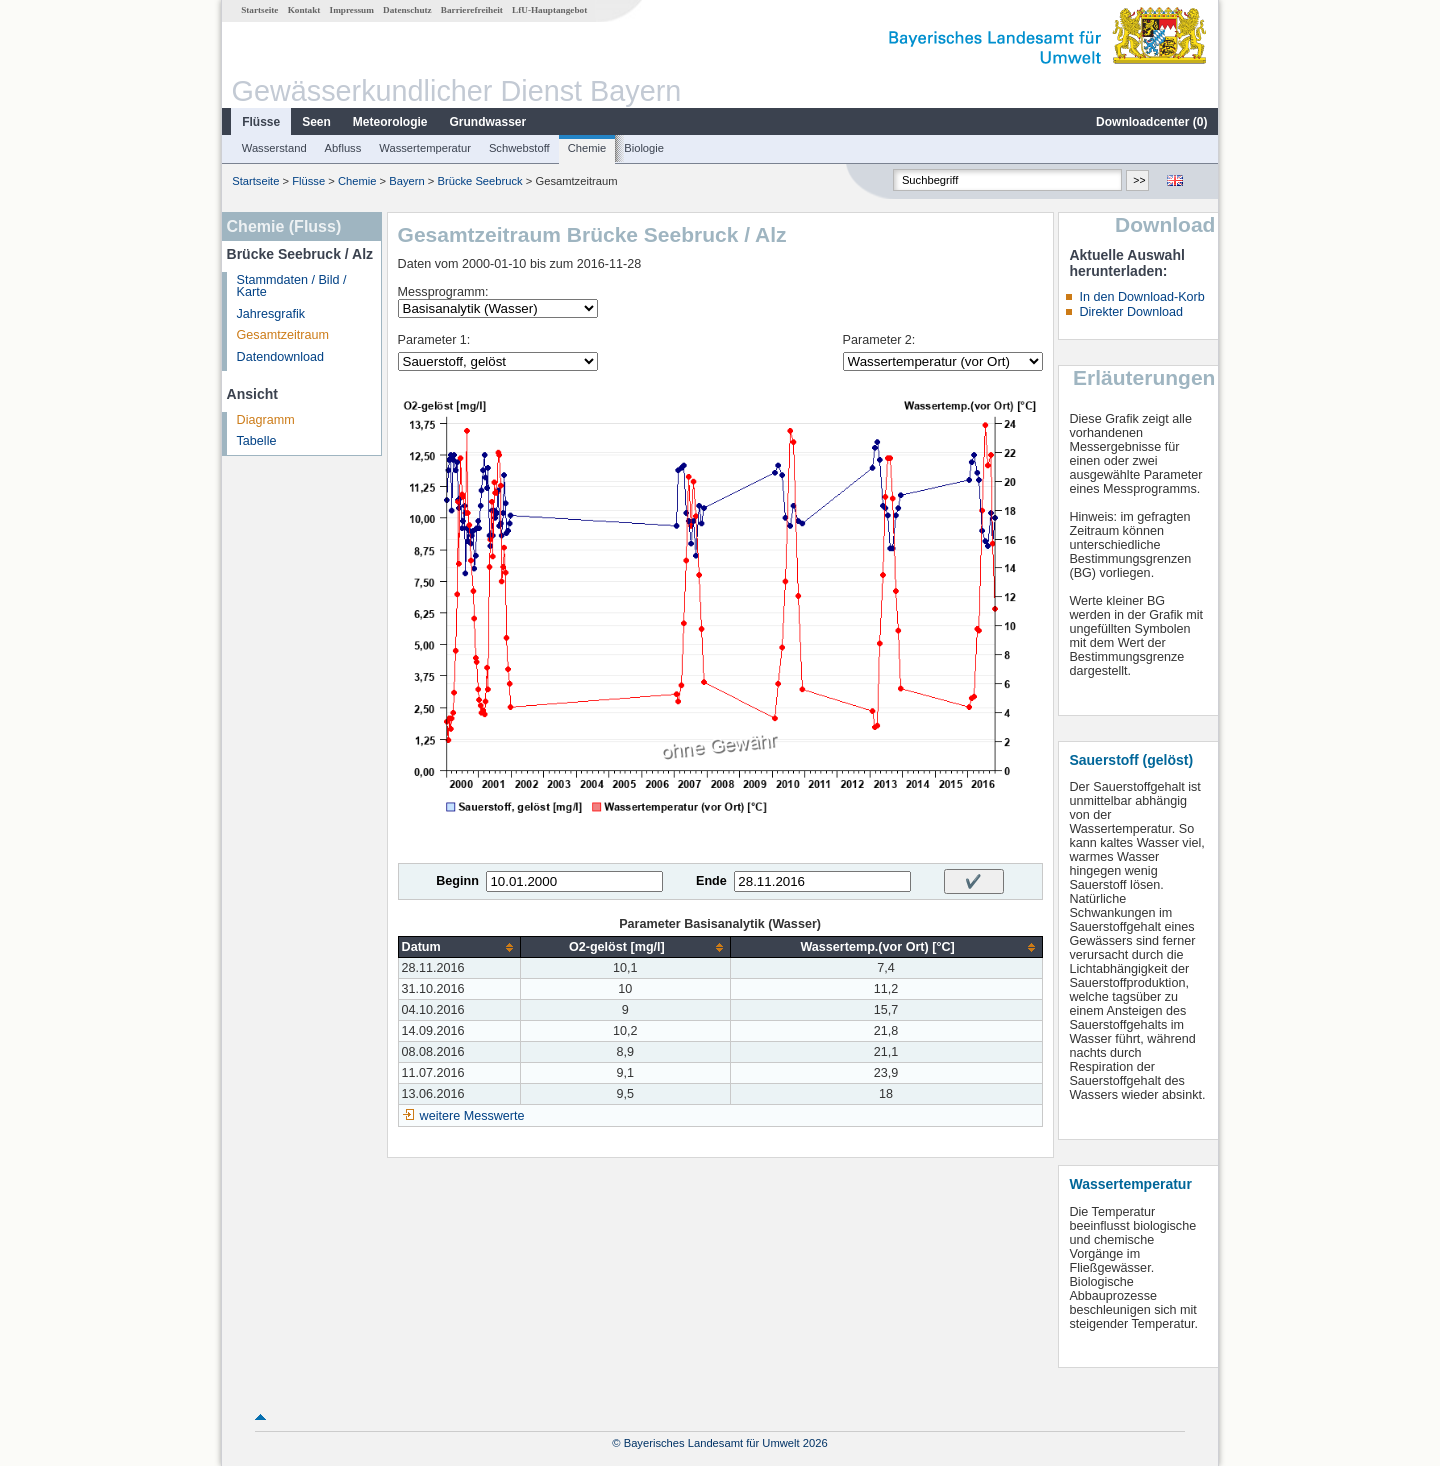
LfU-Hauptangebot (549, 10)
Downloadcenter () (1151, 122)
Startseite (259, 10)
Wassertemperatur (425, 148)
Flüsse (261, 122)
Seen (316, 122)
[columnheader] (459, 947)
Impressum (352, 10)
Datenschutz (407, 10)
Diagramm (266, 420)
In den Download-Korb (1141, 297)
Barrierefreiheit (472, 10)
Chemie (587, 148)
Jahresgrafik (271, 314)
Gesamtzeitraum (283, 335)
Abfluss (343, 148)
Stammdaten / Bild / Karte (292, 286)
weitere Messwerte (472, 1116)
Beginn (457, 881)
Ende (711, 881)
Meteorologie (390, 122)
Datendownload (281, 357)
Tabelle (257, 441)
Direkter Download (1131, 312)
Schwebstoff (519, 148)
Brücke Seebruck (479, 181)
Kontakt (304, 10)
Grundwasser (488, 122)
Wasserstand (274, 148)
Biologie (644, 148)
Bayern (406, 181)
